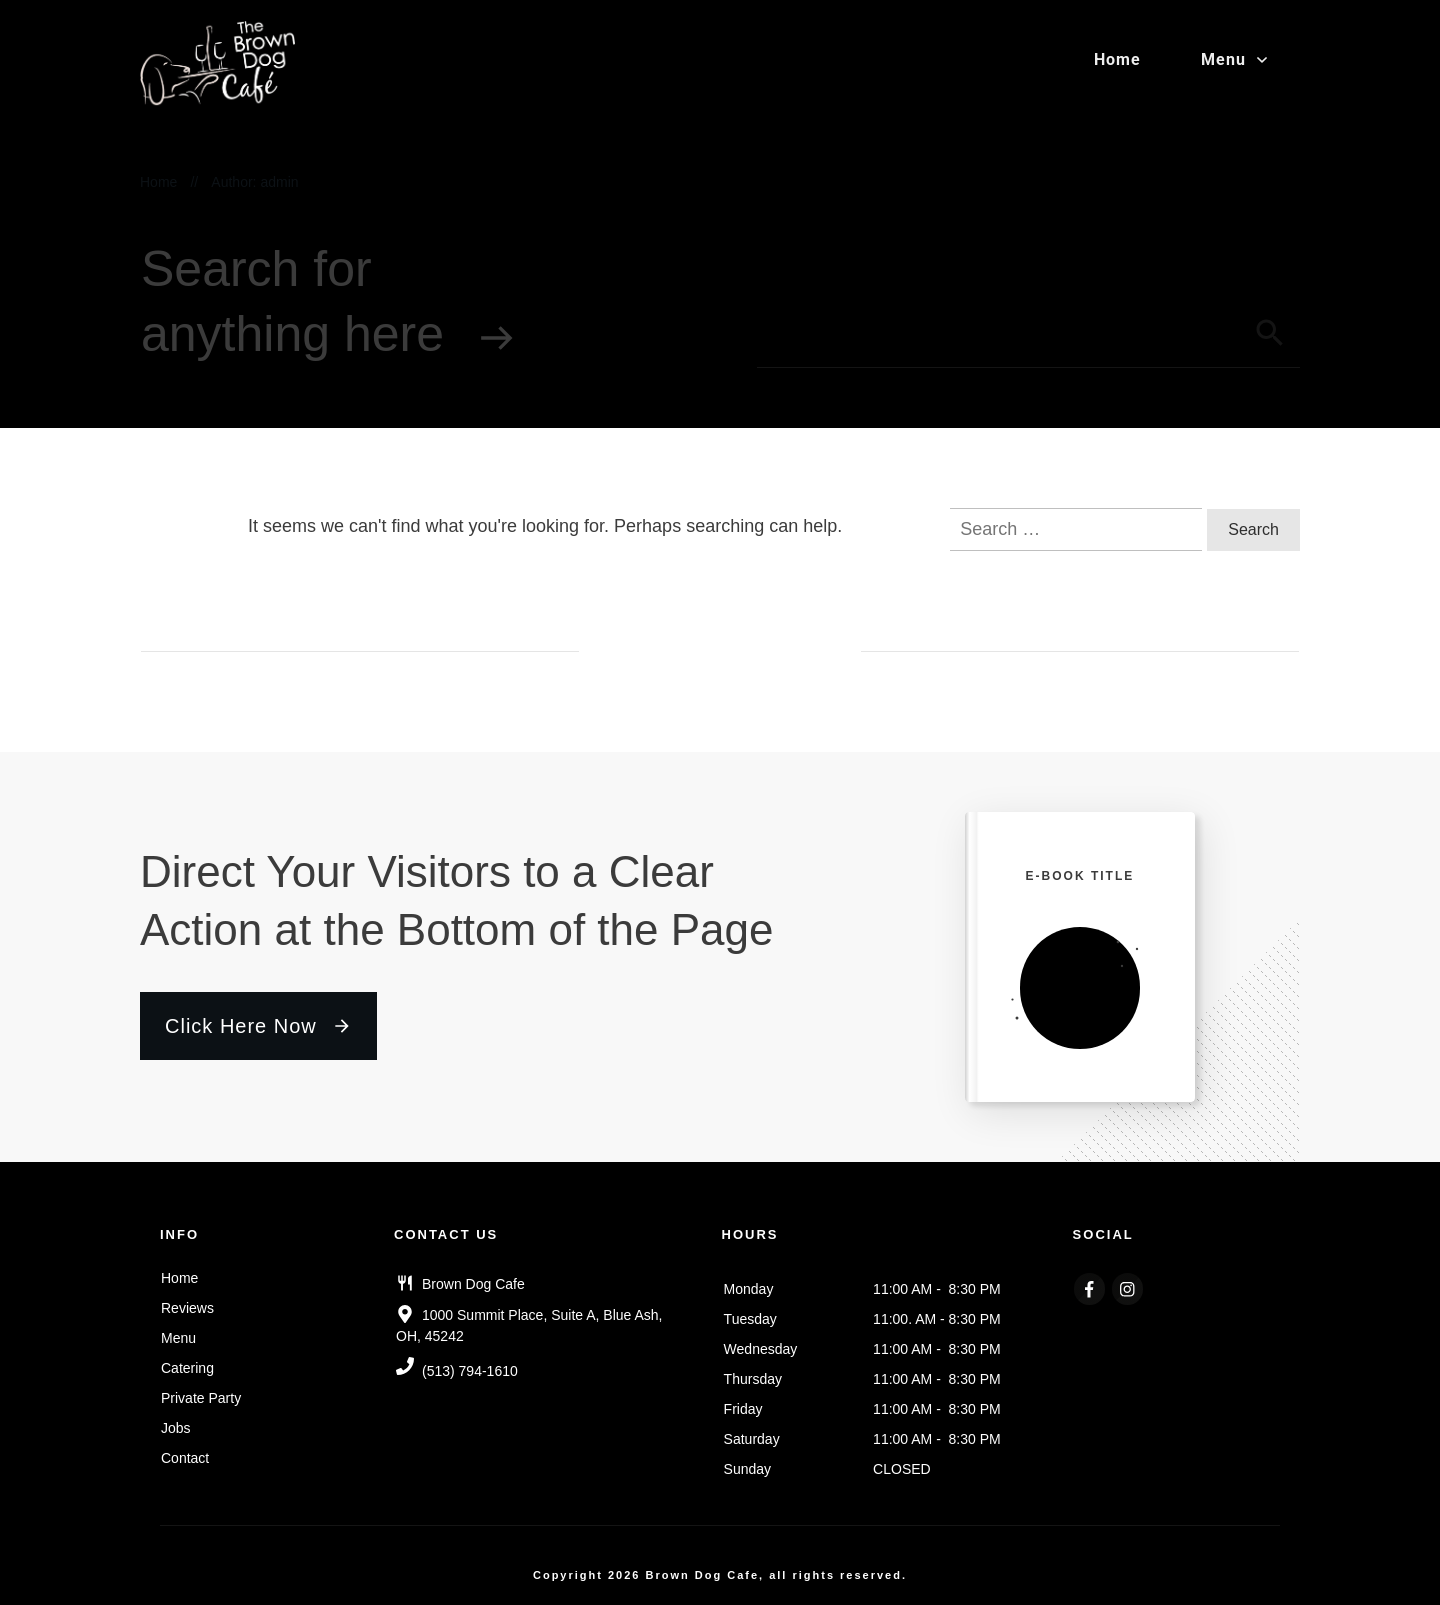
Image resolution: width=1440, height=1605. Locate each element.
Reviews (187, 1308)
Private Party (201, 1398)
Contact (185, 1458)
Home (179, 1278)
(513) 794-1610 (470, 1371)
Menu (178, 1338)
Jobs (176, 1428)
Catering (187, 1368)
